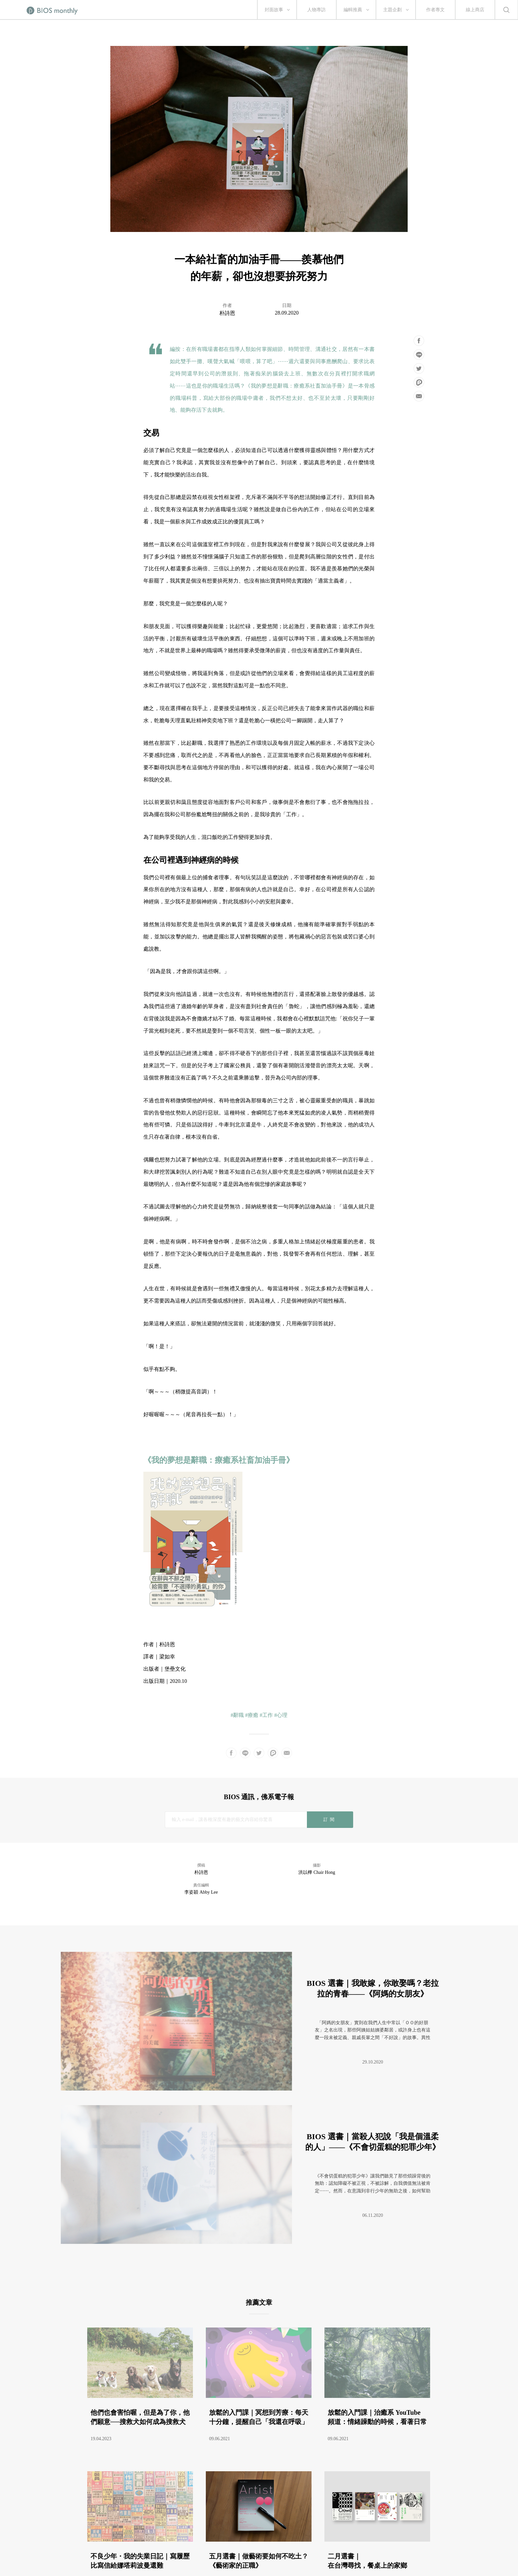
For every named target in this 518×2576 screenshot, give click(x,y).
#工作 (266, 1715)
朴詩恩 (227, 313)
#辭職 (237, 1715)
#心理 (280, 1715)
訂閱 (329, 1819)
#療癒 (251, 1715)
